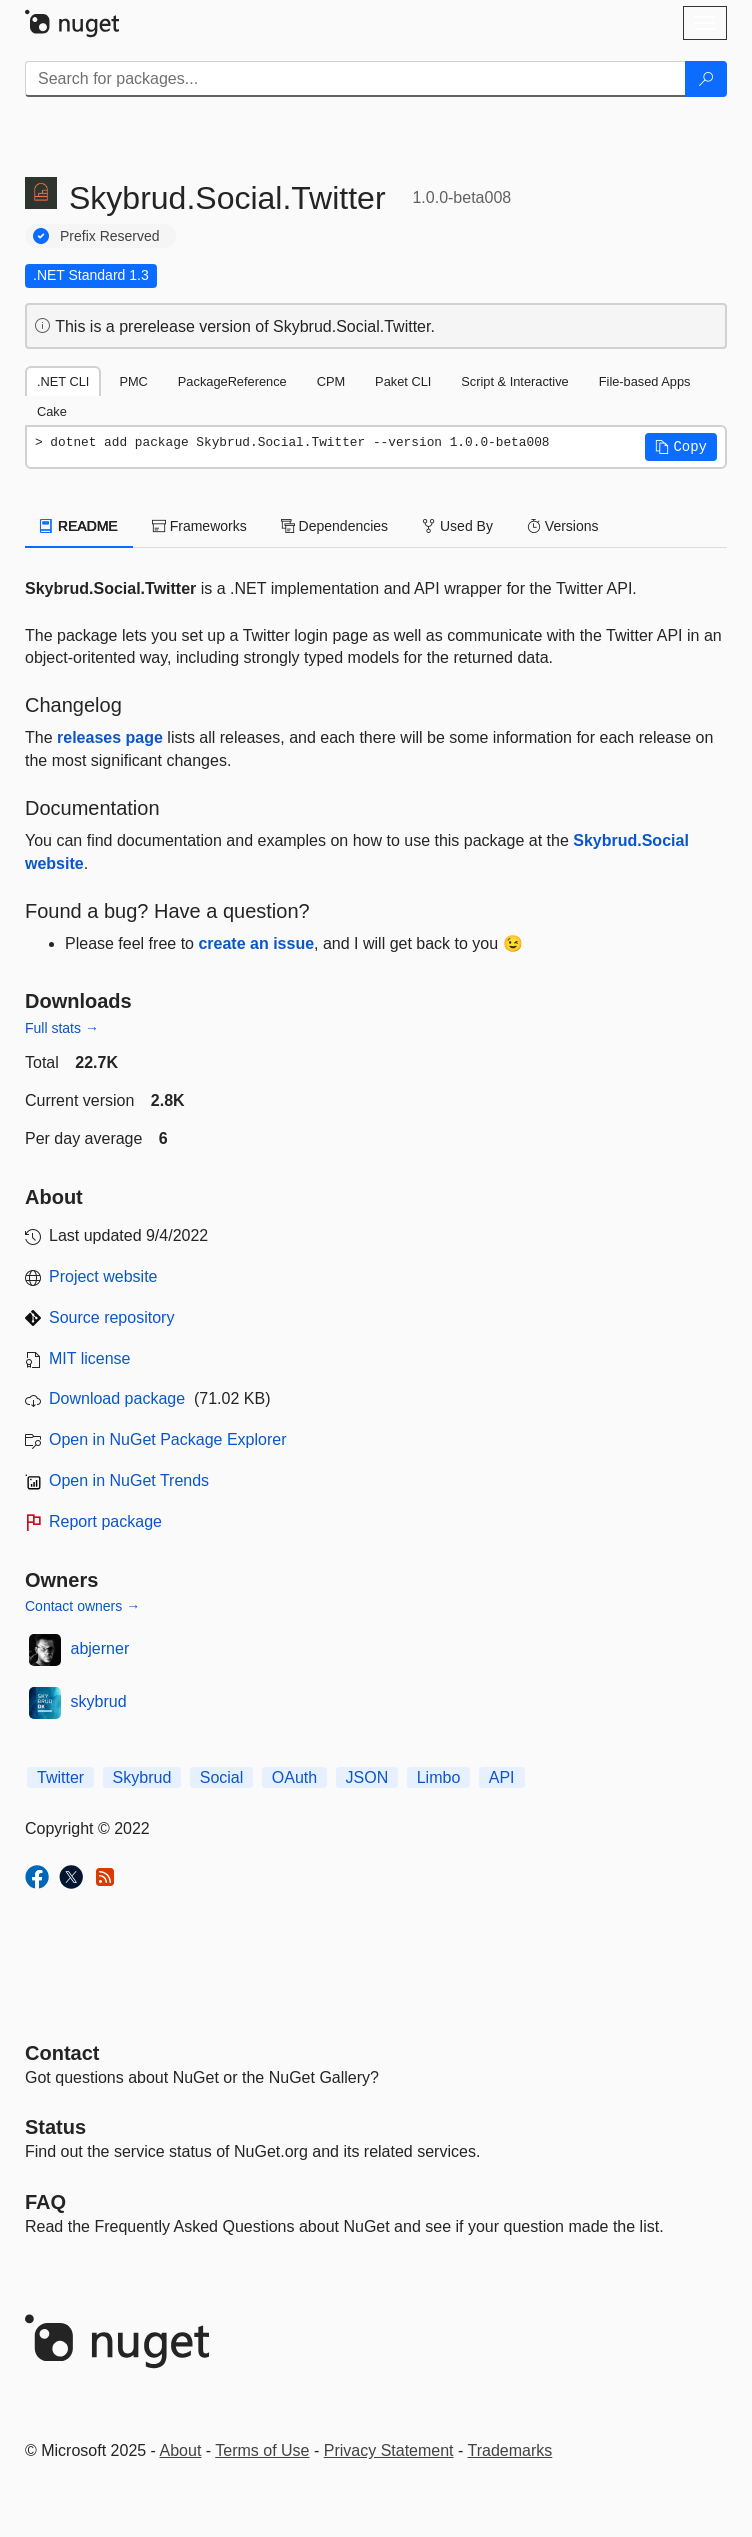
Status (55, 2127)
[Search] (706, 79)
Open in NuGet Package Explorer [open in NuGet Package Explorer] (167, 1439)
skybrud (99, 1701)
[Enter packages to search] (355, 79)
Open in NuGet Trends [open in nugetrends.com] (129, 1480)
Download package (117, 1398)
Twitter (60, 1777)
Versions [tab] (563, 526)
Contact (62, 2053)
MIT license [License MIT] (90, 1358)
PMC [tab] (133, 381)
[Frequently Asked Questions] (45, 2202)
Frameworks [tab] (199, 526)
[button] (681, 447)
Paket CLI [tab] (403, 381)
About (181, 2450)
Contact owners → (82, 1606)
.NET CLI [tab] (63, 381)
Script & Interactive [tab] (514, 381)
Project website (103, 1276)
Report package (105, 1521)
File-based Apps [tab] (645, 381)
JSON (367, 1777)
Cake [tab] (52, 411)
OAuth (294, 1777)
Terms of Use (262, 2450)
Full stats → (62, 1028)
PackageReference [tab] (232, 381)
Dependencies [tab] (334, 526)
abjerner (100, 1648)
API (502, 1777)
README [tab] (79, 526)
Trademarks (510, 2450)
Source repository (111, 1317)
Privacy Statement (389, 2450)
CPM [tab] (331, 381)
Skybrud (142, 1777)
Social (222, 1777)
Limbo (439, 1777)
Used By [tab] (457, 526)
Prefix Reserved (110, 236)
